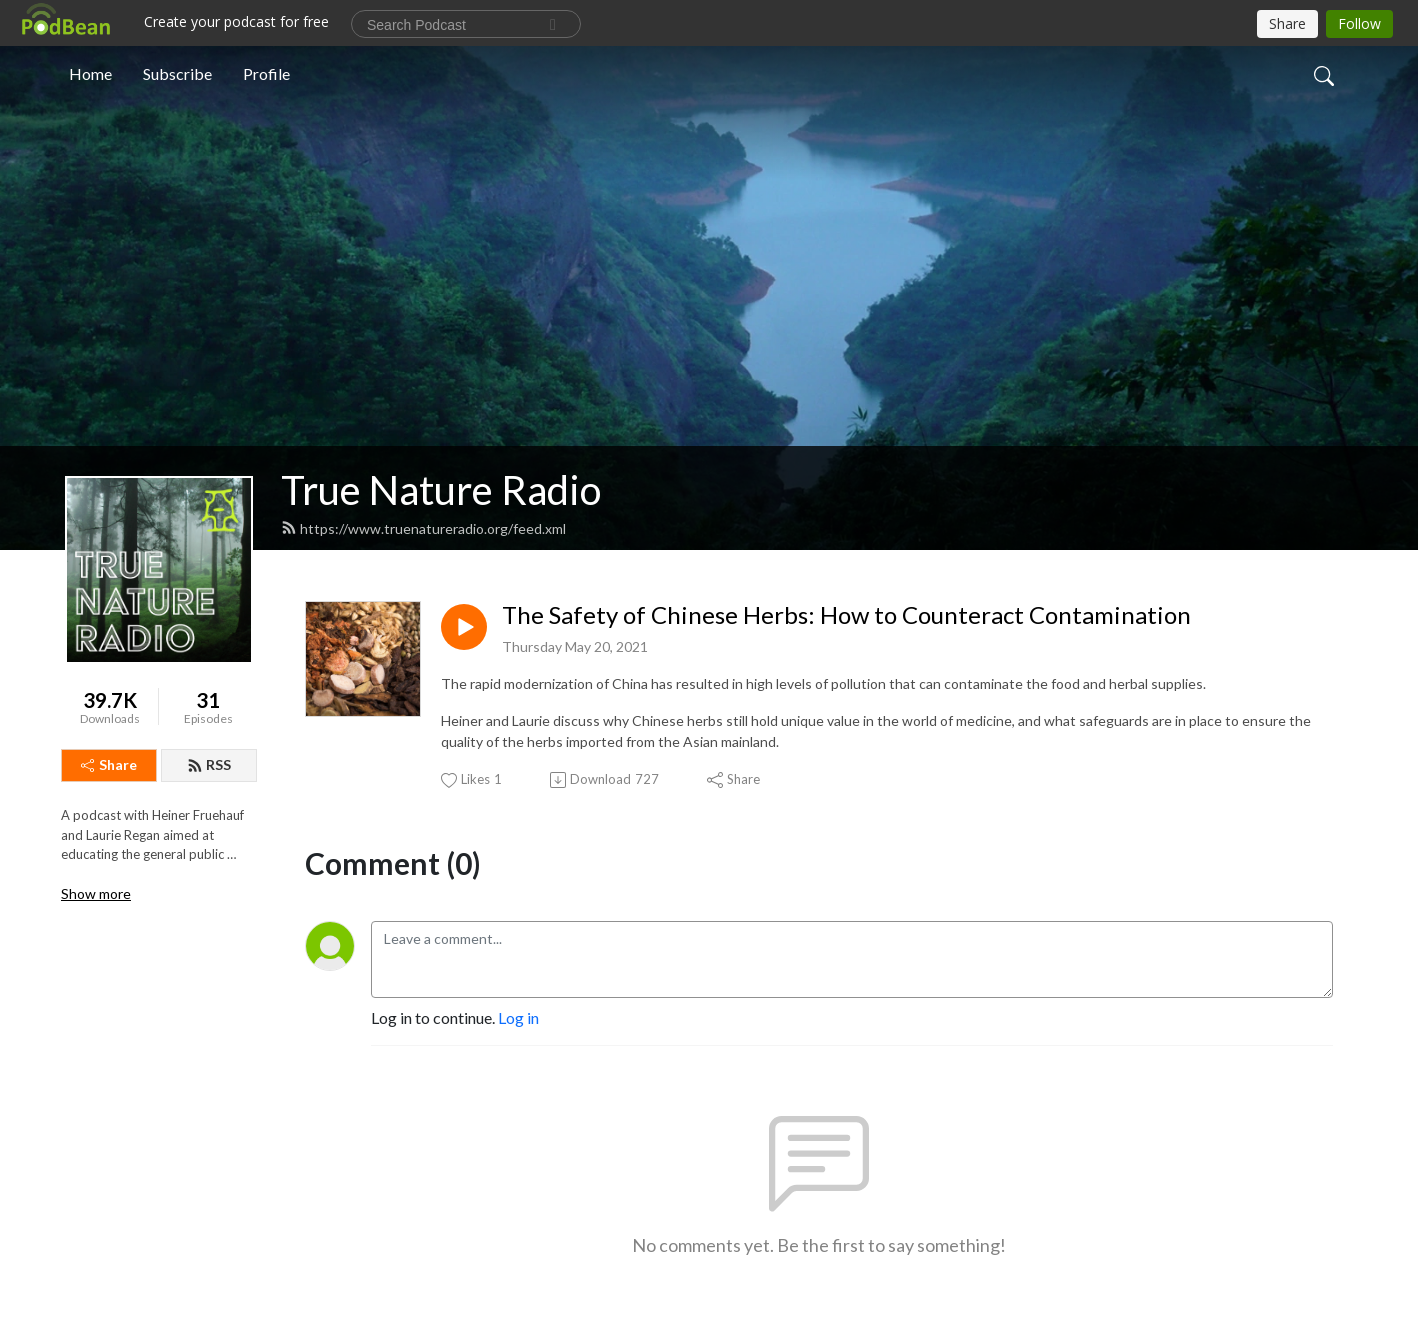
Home (90, 73)
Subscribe (177, 73)
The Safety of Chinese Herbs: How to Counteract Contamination (846, 615)
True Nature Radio (441, 490)
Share (109, 764)
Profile (266, 73)
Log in (518, 1017)
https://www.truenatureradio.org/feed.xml (423, 528)
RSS (209, 764)
